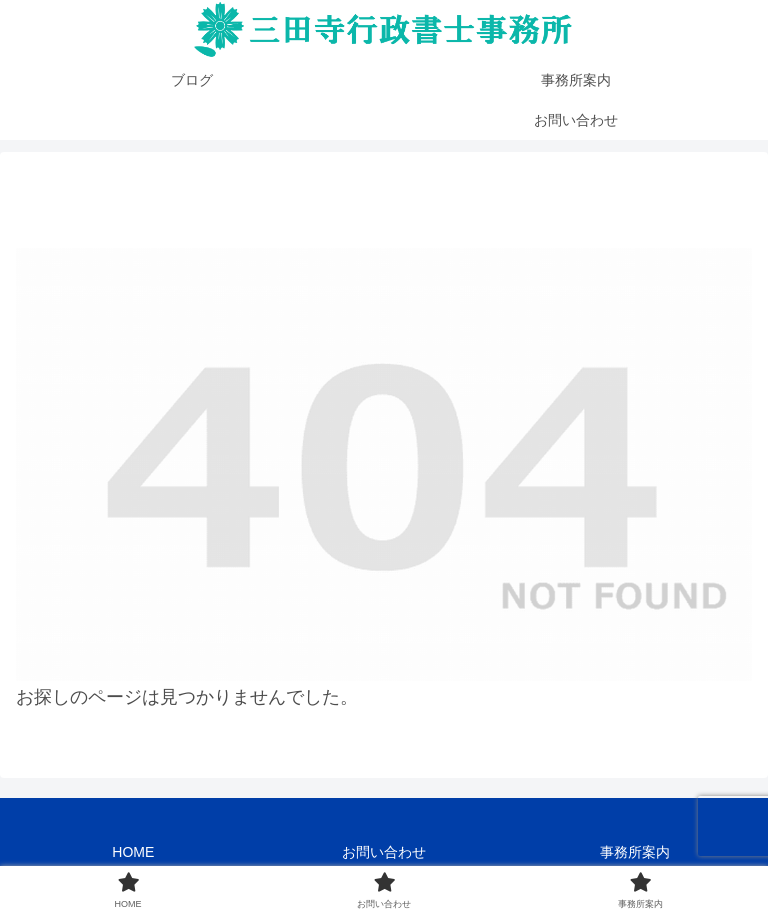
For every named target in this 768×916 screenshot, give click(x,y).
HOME (133, 852)
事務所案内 (635, 852)
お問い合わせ (384, 852)
